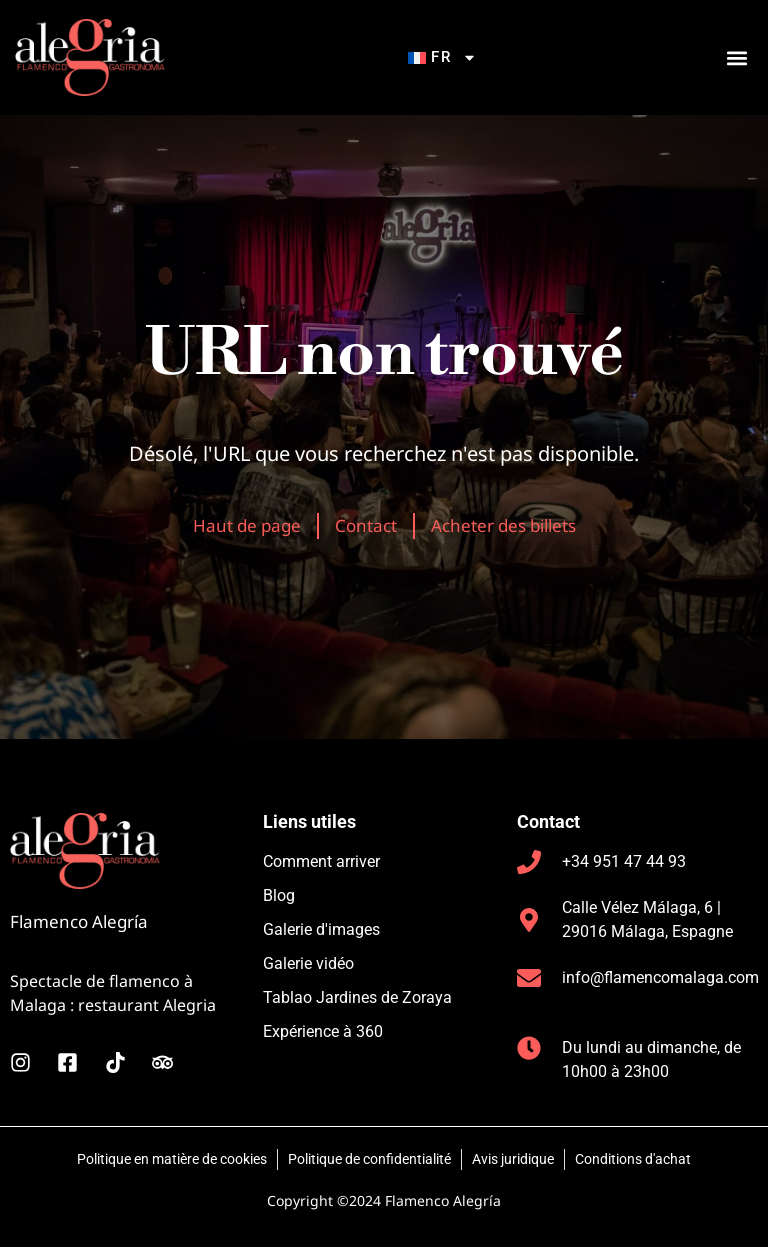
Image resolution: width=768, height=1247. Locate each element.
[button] (736, 57)
